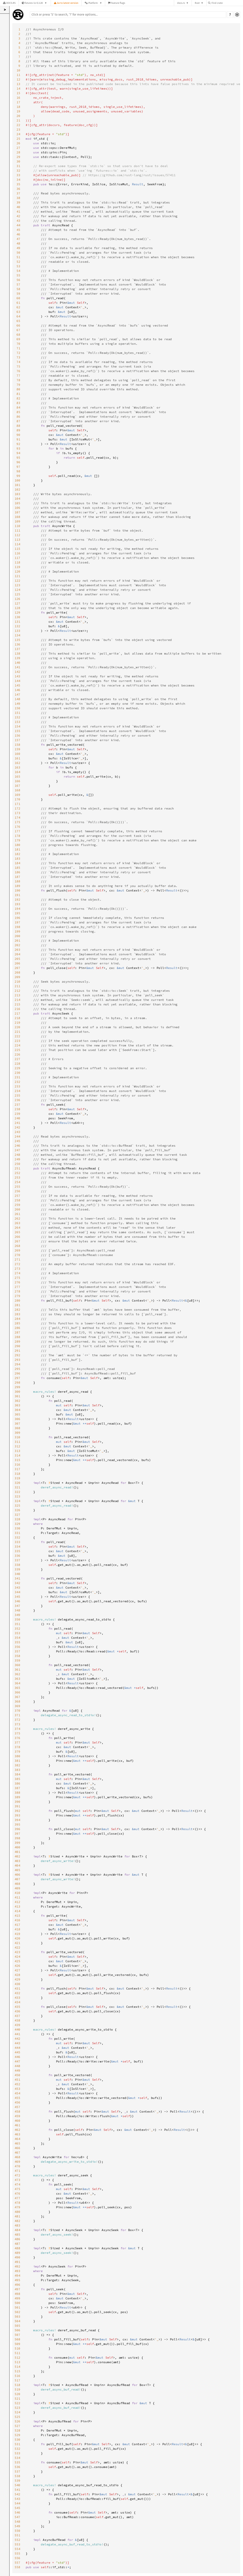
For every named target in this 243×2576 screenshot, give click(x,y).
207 (17, 968)
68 (18, 334)
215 (17, 1004)
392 (17, 1811)
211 (17, 986)
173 (17, 813)
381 (17, 1761)
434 (17, 2002)
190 (17, 890)
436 (17, 2011)
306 (17, 1419)
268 (17, 1246)
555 (17, 2553)
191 (17, 895)
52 (18, 262)
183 (17, 858)
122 (17, 580)
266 (17, 1237)
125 (17, 594)
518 (17, 2385)
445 (17, 2052)
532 (17, 2449)
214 (17, 1000)
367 (17, 1697)
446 (17, 2057)
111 (17, 530)
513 (17, 2362)
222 (17, 1036)
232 (17, 1082)
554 (17, 2549)
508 (17, 2339)
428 (17, 1975)
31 (18, 166)
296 (17, 1373)
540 (17, 2485)
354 (17, 1637)
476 (17, 2193)
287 (17, 1332)
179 (17, 840)
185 (17, 867)
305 (17, 1414)
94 (18, 453)
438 (17, 2020)
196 (17, 918)
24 (18, 134)
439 (17, 2025)
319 (17, 1478)
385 (17, 1779)
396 (17, 1829)
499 (17, 2298)
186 (17, 872)
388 (17, 1792)
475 (17, 2189)
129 (17, 612)
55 (18, 275)
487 (17, 2243)
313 (17, 1451)
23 (18, 129)
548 (17, 2521)
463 (17, 2134)
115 (17, 549)
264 (17, 1227)
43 (18, 220)
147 (17, 694)
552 (17, 2540)
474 (17, 2184)
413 (17, 1906)
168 (17, 790)
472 (17, 2175)
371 (17, 1715)
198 (17, 927)
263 (17, 1223)
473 (17, 2180)
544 (17, 2503)
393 (17, 1815)
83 (18, 403)
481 (17, 2216)
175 (17, 822)
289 (17, 1341)
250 (17, 1164)
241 (17, 1123)
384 (17, 1774)
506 (17, 2330)
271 (17, 1259)
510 (17, 2348)
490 (17, 2257)
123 (17, 585)
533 (17, 2453)
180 (17, 845)
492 (17, 2266)
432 (17, 1993)
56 (18, 280)
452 (17, 2084)
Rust (197, 3)
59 (18, 293)
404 (17, 1865)
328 (17, 1519)
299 (17, 1387)
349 (17, 1615)
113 (17, 539)
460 (17, 2120)
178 (17, 836)
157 (17, 740)
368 (17, 1701)
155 (17, 731)
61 (18, 303)
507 (17, 2335)
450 (17, 2075)
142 (17, 672)
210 (17, 981)
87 (18, 421)
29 (18, 157)
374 (17, 1729)
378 (17, 1747)
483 (17, 2225)
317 (17, 1469)
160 (17, 754)
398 (17, 1838)
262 (17, 1218)
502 (17, 2312)
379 (17, 1751)
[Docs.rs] (9, 3)
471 (17, 2171)
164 (17, 772)
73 (18, 357)
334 (17, 1546)
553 (17, 2544)
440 (17, 2029)
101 (17, 485)
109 (17, 521)
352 (17, 1628)
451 (17, 2079)
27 (18, 148)
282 (17, 1309)
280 (17, 1300)
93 (18, 448)
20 (18, 116)
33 (18, 175)
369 (17, 1706)
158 (17, 744)
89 (18, 430)
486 (17, 2239)
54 (18, 271)
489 (17, 2253)
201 (17, 940)
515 (17, 2371)
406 (17, 1874)
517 (17, 2380)
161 (17, 758)
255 (17, 1186)
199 (17, 931)
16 (18, 97)
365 (17, 1688)
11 (18, 75)
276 (17, 1282)
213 (17, 995)
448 (17, 2066)
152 (17, 717)
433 (17, 1997)
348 (17, 1610)
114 (17, 544)
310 (17, 1437)
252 (17, 1173)
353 (17, 1633)
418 (17, 1929)
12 (18, 79)
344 (17, 1592)
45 (18, 230)
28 (18, 152)
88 (18, 426)
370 (17, 1710)
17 (18, 102)
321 (17, 1487)
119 (17, 567)
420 (17, 1938)
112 (17, 535)
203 (17, 950)
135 (17, 640)
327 (17, 1514)
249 (17, 1159)
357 (17, 1651)
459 (17, 2116)
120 (17, 571)
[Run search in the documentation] (128, 14)
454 (17, 2093)
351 (17, 1624)
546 (17, 2512)
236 (17, 1100)
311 (17, 1442)
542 (17, 2494)
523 (17, 2408)
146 (17, 690)
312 (17, 1446)
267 (17, 1241)
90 (18, 435)
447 (17, 2061)
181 (17, 849)
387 (17, 1788)
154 (17, 726)
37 (18, 193)
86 (18, 416)
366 (17, 1692)
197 (17, 922)
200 (17, 936)
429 (17, 1979)
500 (17, 2303)
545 (17, 2508)
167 (17, 785)
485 (17, 2234)
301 (17, 1396)
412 (17, 1902)
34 (18, 179)
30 (18, 161)
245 (17, 1141)
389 (17, 1797)
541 (17, 2490)
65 (18, 321)
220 (17, 1027)
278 (17, 1291)
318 (17, 1473)
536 (17, 2467)
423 (17, 1952)
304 (17, 1410)
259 (17, 1205)
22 (18, 125)
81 (18, 394)
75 (18, 366)
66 (18, 325)
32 (18, 170)
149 (17, 703)
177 (17, 831)
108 (17, 517)
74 (18, 362)
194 (17, 908)
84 (18, 407)
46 (18, 234)
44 (18, 225)
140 (17, 662)
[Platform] (93, 3)
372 (17, 1720)
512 (17, 2357)
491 (17, 2262)
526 (17, 2421)
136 (17, 644)
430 (17, 1984)
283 (17, 1314)
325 (17, 1505)
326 (17, 1510)
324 (17, 1501)
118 (17, 562)
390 (17, 1802)
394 (17, 1820)
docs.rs (181, 3)
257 (17, 1196)
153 (17, 722)
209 (17, 977)
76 (18, 371)
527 (17, 2426)
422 (17, 1947)
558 (17, 2567)
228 (17, 1063)
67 (18, 330)
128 (17, 608)
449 (17, 2070)
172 (17, 808)
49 (18, 248)
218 (17, 1018)
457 (17, 2107)
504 (17, 2321)
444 (17, 2048)
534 (17, 2458)
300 (17, 1391)
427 (17, 1970)
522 (17, 2403)
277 (17, 1287)
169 (17, 795)
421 (17, 1943)
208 (17, 972)
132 (17, 626)
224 (17, 1045)
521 (17, 2398)
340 (17, 1574)
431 (17, 1988)
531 (17, 2444)
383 (17, 1770)
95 (18, 457)
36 (18, 189)
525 (17, 2417)
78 (18, 380)
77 (18, 375)
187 (17, 877)
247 (17, 1150)
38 (18, 198)
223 (17, 1041)
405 (17, 1870)
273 (17, 1268)
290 (17, 1346)
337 (17, 1560)
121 (17, 576)
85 (18, 412)
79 (18, 385)
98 (18, 471)
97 (18, 467)
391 (17, 1806)
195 (17, 913)
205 (17, 959)
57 (18, 284)
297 (17, 1378)
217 (17, 1013)
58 (18, 289)
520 (17, 2394)
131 (17, 621)
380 (17, 1756)
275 (17, 1278)
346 (17, 1601)
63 (18, 312)
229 (17, 1068)
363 (17, 1679)
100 (17, 480)
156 (17, 735)
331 (17, 1533)
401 (17, 1852)
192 (17, 899)
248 (17, 1155)
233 (17, 1086)
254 (17, 1182)
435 (17, 2007)
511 (17, 2353)
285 (17, 1323)
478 (17, 2202)
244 (17, 1136)
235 (17, 1095)
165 (17, 776)
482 (17, 2221)
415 (17, 1915)
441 (17, 2034)
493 (17, 2271)
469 (17, 2161)
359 (17, 1660)
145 (17, 685)
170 (17, 799)
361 (17, 1669)
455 (17, 2098)
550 (17, 2531)
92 (18, 444)
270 (17, 1255)
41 (18, 211)
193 (17, 904)
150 (17, 708)
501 (17, 2307)
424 (17, 1956)
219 (17, 1022)
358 (17, 1656)
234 (17, 1091)
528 (17, 2430)
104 (17, 498)
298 (17, 1382)
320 (17, 1483)
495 (17, 2280)
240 (17, 1118)
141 (17, 667)
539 (17, 2480)
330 (17, 1528)
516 (17, 2376)
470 (17, 2166)
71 (18, 348)
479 (17, 2207)
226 (17, 1054)
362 (17, 1674)
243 (17, 1132)
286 (17, 1328)
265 (17, 1232)
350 (17, 1619)
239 (17, 1114)
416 (17, 1920)
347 (17, 1606)
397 (17, 1833)
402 (17, 1856)
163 (17, 767)
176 (17, 826)
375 (17, 1733)
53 (18, 266)
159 (17, 749)
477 (17, 2198)
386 (17, 1783)
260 (17, 1209)
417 (17, 1925)
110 (17, 526)
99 (18, 476)
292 (17, 1355)
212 (17, 991)
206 (17, 963)
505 (17, 2325)
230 (17, 1073)
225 (17, 1050)
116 (17, 553)
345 (17, 1596)
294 (17, 1364)
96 (18, 462)
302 (17, 1401)
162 (17, 763)
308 (17, 1428)
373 (17, 1724)
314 (17, 1455)
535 (17, 2462)
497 (17, 2289)
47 (18, 239)
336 (17, 1555)
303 (17, 1405)
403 (17, 1861)
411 (17, 1897)
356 (17, 1647)
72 (18, 353)
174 (17, 817)
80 (18, 389)
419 (17, 1934)
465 (17, 2143)
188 (17, 881)
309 (17, 1432)
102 (17, 489)
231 (17, 1077)
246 (17, 1145)
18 (18, 107)
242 (17, 1127)
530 (17, 2439)
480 (17, 2212)
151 (17, 713)
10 (18, 70)
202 (17, 945)
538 (17, 2476)
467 (17, 2152)
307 (17, 1423)
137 (17, 649)
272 (17, 1264)
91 (18, 439)
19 (18, 111)
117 (17, 558)
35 (18, 184)
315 (17, 1460)
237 (17, 1104)
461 (17, 2125)
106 (17, 508)
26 (18, 143)
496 (17, 2284)
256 (17, 1191)
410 (17, 1893)
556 (17, 2558)
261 (17, 1214)
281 (17, 1305)
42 (18, 216)
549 (17, 2526)
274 (17, 1273)
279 (17, 1296)
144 (17, 681)
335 (17, 1551)
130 (17, 617)
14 (18, 88)
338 (17, 1565)
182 (17, 854)
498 (17, 2294)
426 (17, 1966)
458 (17, 2111)
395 (17, 1824)
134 (17, 635)
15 (18, 93)
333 (17, 1542)
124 (17, 590)
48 (18, 243)
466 (17, 2148)
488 (17, 2248)
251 (17, 1168)
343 (17, 1587)
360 (17, 1665)
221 (17, 1032)
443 (17, 2043)
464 (17, 2139)
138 (17, 653)
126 (17, 599)
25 (18, 138)
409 (17, 1888)
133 (17, 631)
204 (17, 954)
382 (17, 1765)
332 (17, 1537)
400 (17, 1847)
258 (17, 1200)
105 (17, 503)
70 (18, 344)
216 (17, 1009)
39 (18, 202)
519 (17, 2389)
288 (17, 1337)
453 (17, 2089)
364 (17, 1683)
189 (17, 886)
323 (17, 1496)
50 (18, 252)
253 (17, 1177)
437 (17, 2016)
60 (18, 298)
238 (17, 1109)
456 (17, 2102)
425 (17, 1961)
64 (18, 316)
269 (17, 1250)
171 (17, 804)
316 (17, 1464)
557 (17, 2562)
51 (18, 257)
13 (18, 84)
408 (17, 1884)
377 (17, 1742)
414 (17, 1911)
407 (17, 1879)
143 (17, 676)
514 (17, 2366)
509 (17, 2344)
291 (17, 1350)
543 (17, 2499)
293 (17, 1360)
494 (17, 2275)
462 (17, 2130)
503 (17, 2316)
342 (17, 1583)
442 (17, 2038)
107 (17, 512)
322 (17, 1492)
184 (17, 863)
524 (17, 2412)
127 (17, 603)
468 (17, 2157)
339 (17, 1569)
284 (17, 1319)
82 (18, 398)
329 (17, 1524)
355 (17, 1642)
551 (17, 2535)
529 (17, 2435)
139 (17, 658)
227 (17, 1059)
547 (17, 2517)
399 (17, 1843)
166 (17, 781)
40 (18, 207)
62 (18, 307)
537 (17, 2471)
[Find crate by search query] (227, 3)
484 (17, 2230)
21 (18, 120)
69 (18, 339)
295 (17, 1369)
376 (17, 1738)
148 (17, 699)
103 (17, 494)
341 (17, 1578)
